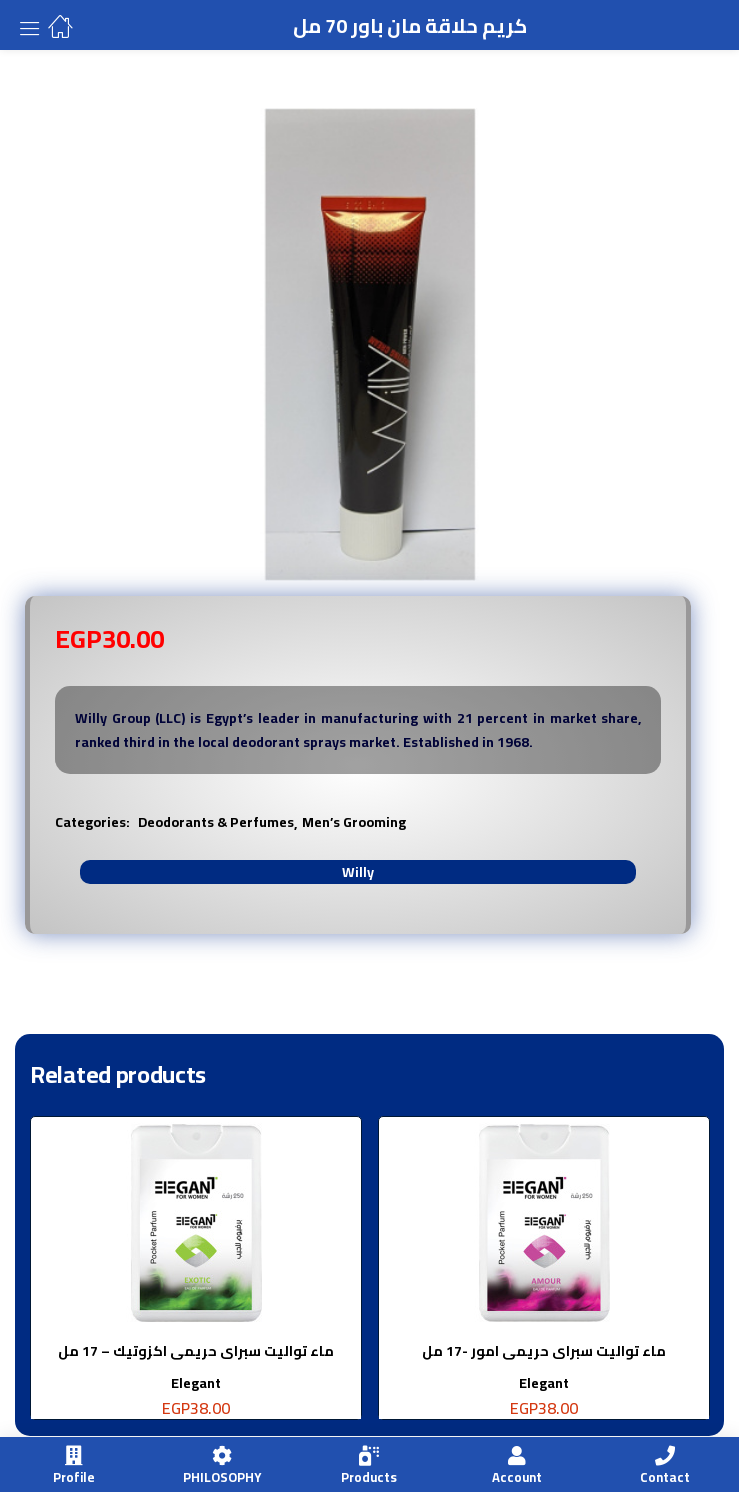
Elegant (196, 1383)
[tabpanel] (196, 1276)
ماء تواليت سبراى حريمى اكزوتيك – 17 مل (196, 1351)
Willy (358, 872)
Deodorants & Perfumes (216, 822)
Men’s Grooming (354, 822)
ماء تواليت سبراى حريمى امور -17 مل (544, 1351)
